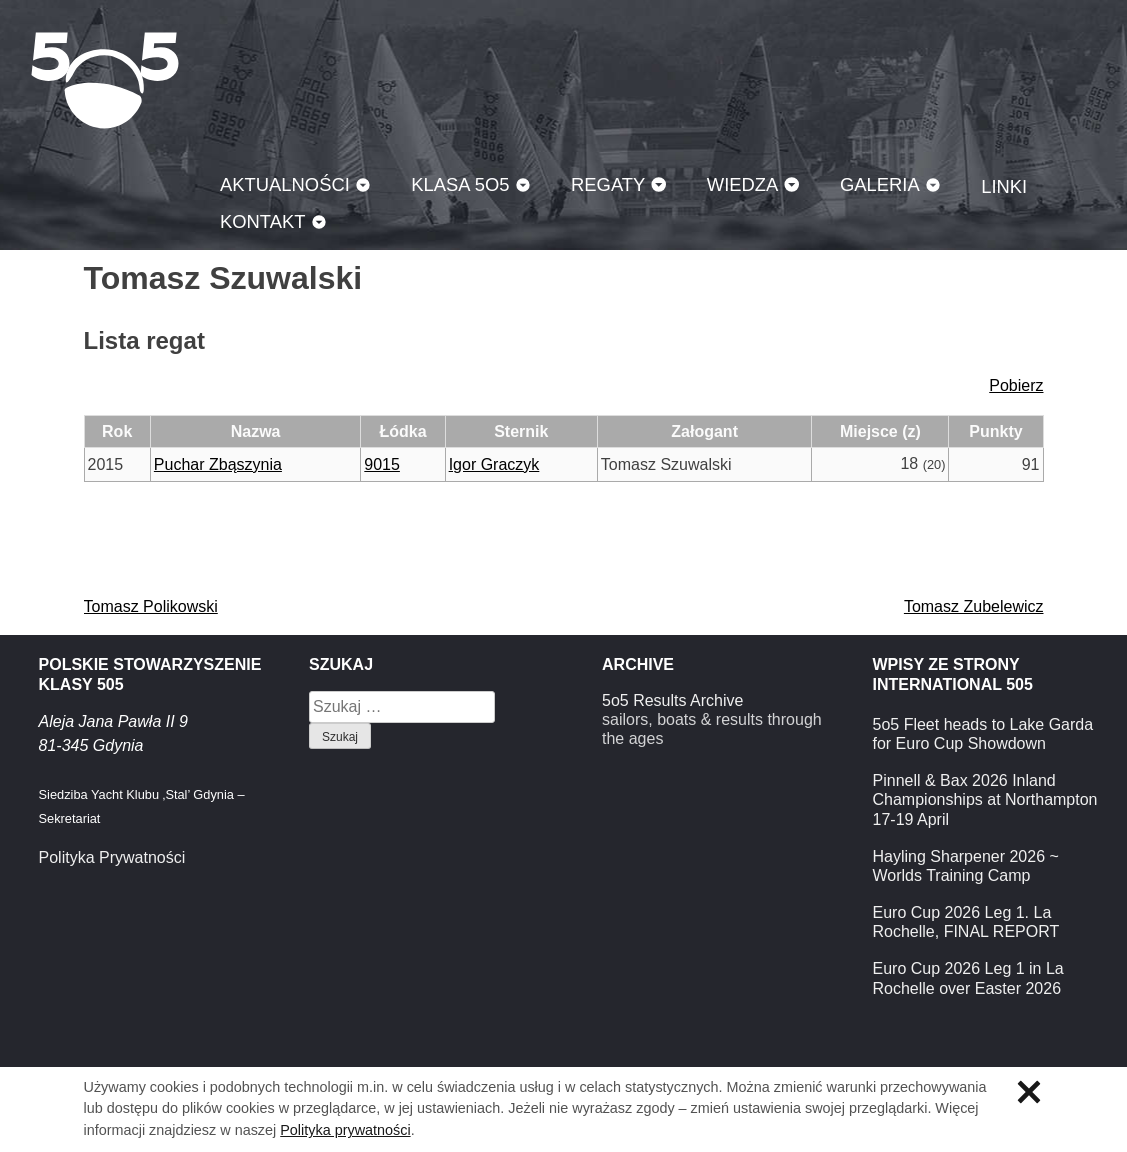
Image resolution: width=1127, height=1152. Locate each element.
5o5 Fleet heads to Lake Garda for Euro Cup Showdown (983, 734)
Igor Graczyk (494, 464)
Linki (1004, 186)
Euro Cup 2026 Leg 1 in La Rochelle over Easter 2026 (968, 978)
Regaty (608, 184)
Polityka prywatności (345, 1130)
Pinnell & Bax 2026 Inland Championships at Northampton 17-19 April (985, 799)
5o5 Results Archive (672, 700)
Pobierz (1016, 385)
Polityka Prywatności (112, 857)
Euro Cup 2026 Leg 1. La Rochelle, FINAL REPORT (966, 922)
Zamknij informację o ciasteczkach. (1029, 1092)
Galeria (880, 184)
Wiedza (743, 184)
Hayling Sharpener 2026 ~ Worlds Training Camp (966, 866)
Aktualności (285, 184)
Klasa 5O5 (105, 80)
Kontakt (263, 221)
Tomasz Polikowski (151, 606)
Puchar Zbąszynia (218, 464)
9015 (382, 464)
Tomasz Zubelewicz (974, 606)
